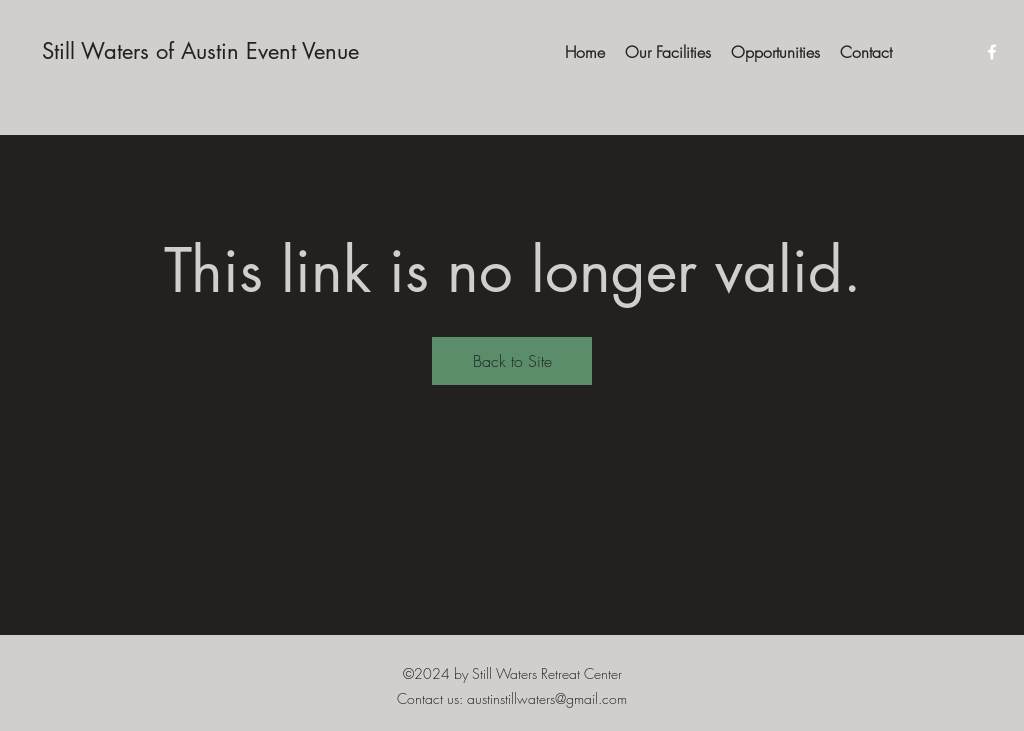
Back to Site (512, 361)
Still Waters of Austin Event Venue (200, 51)
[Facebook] (992, 52)
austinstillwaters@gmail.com (547, 698)
